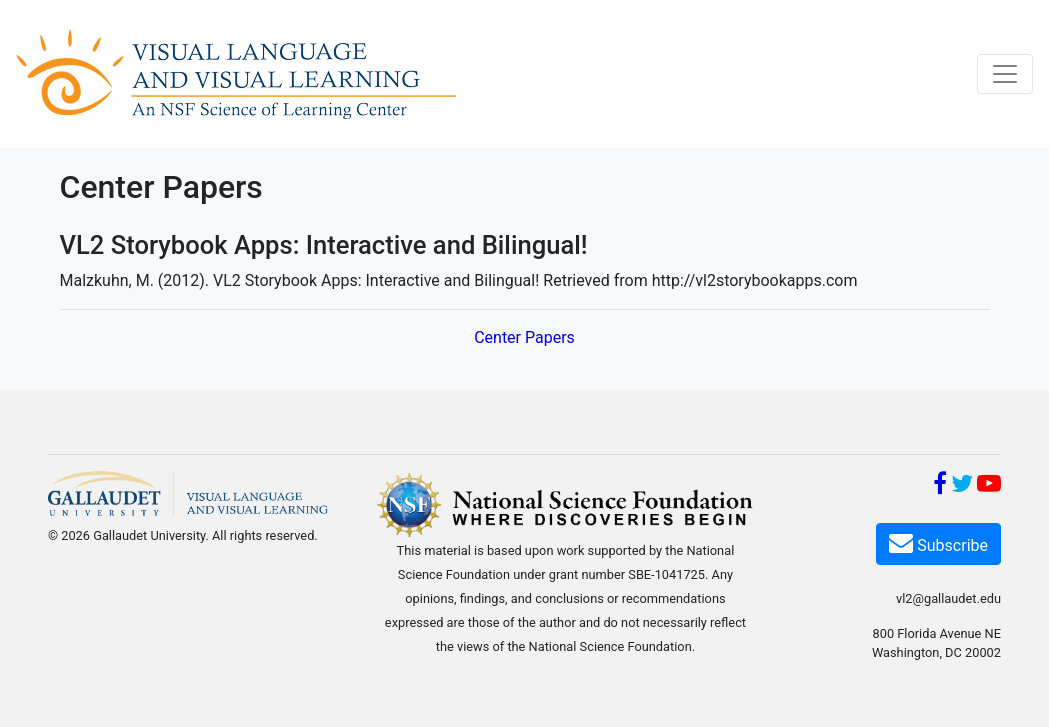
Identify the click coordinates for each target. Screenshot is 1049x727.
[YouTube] (989, 486)
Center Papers (524, 337)
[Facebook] (940, 486)
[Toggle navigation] (1005, 74)
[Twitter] (962, 486)
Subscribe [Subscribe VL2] (938, 542)
